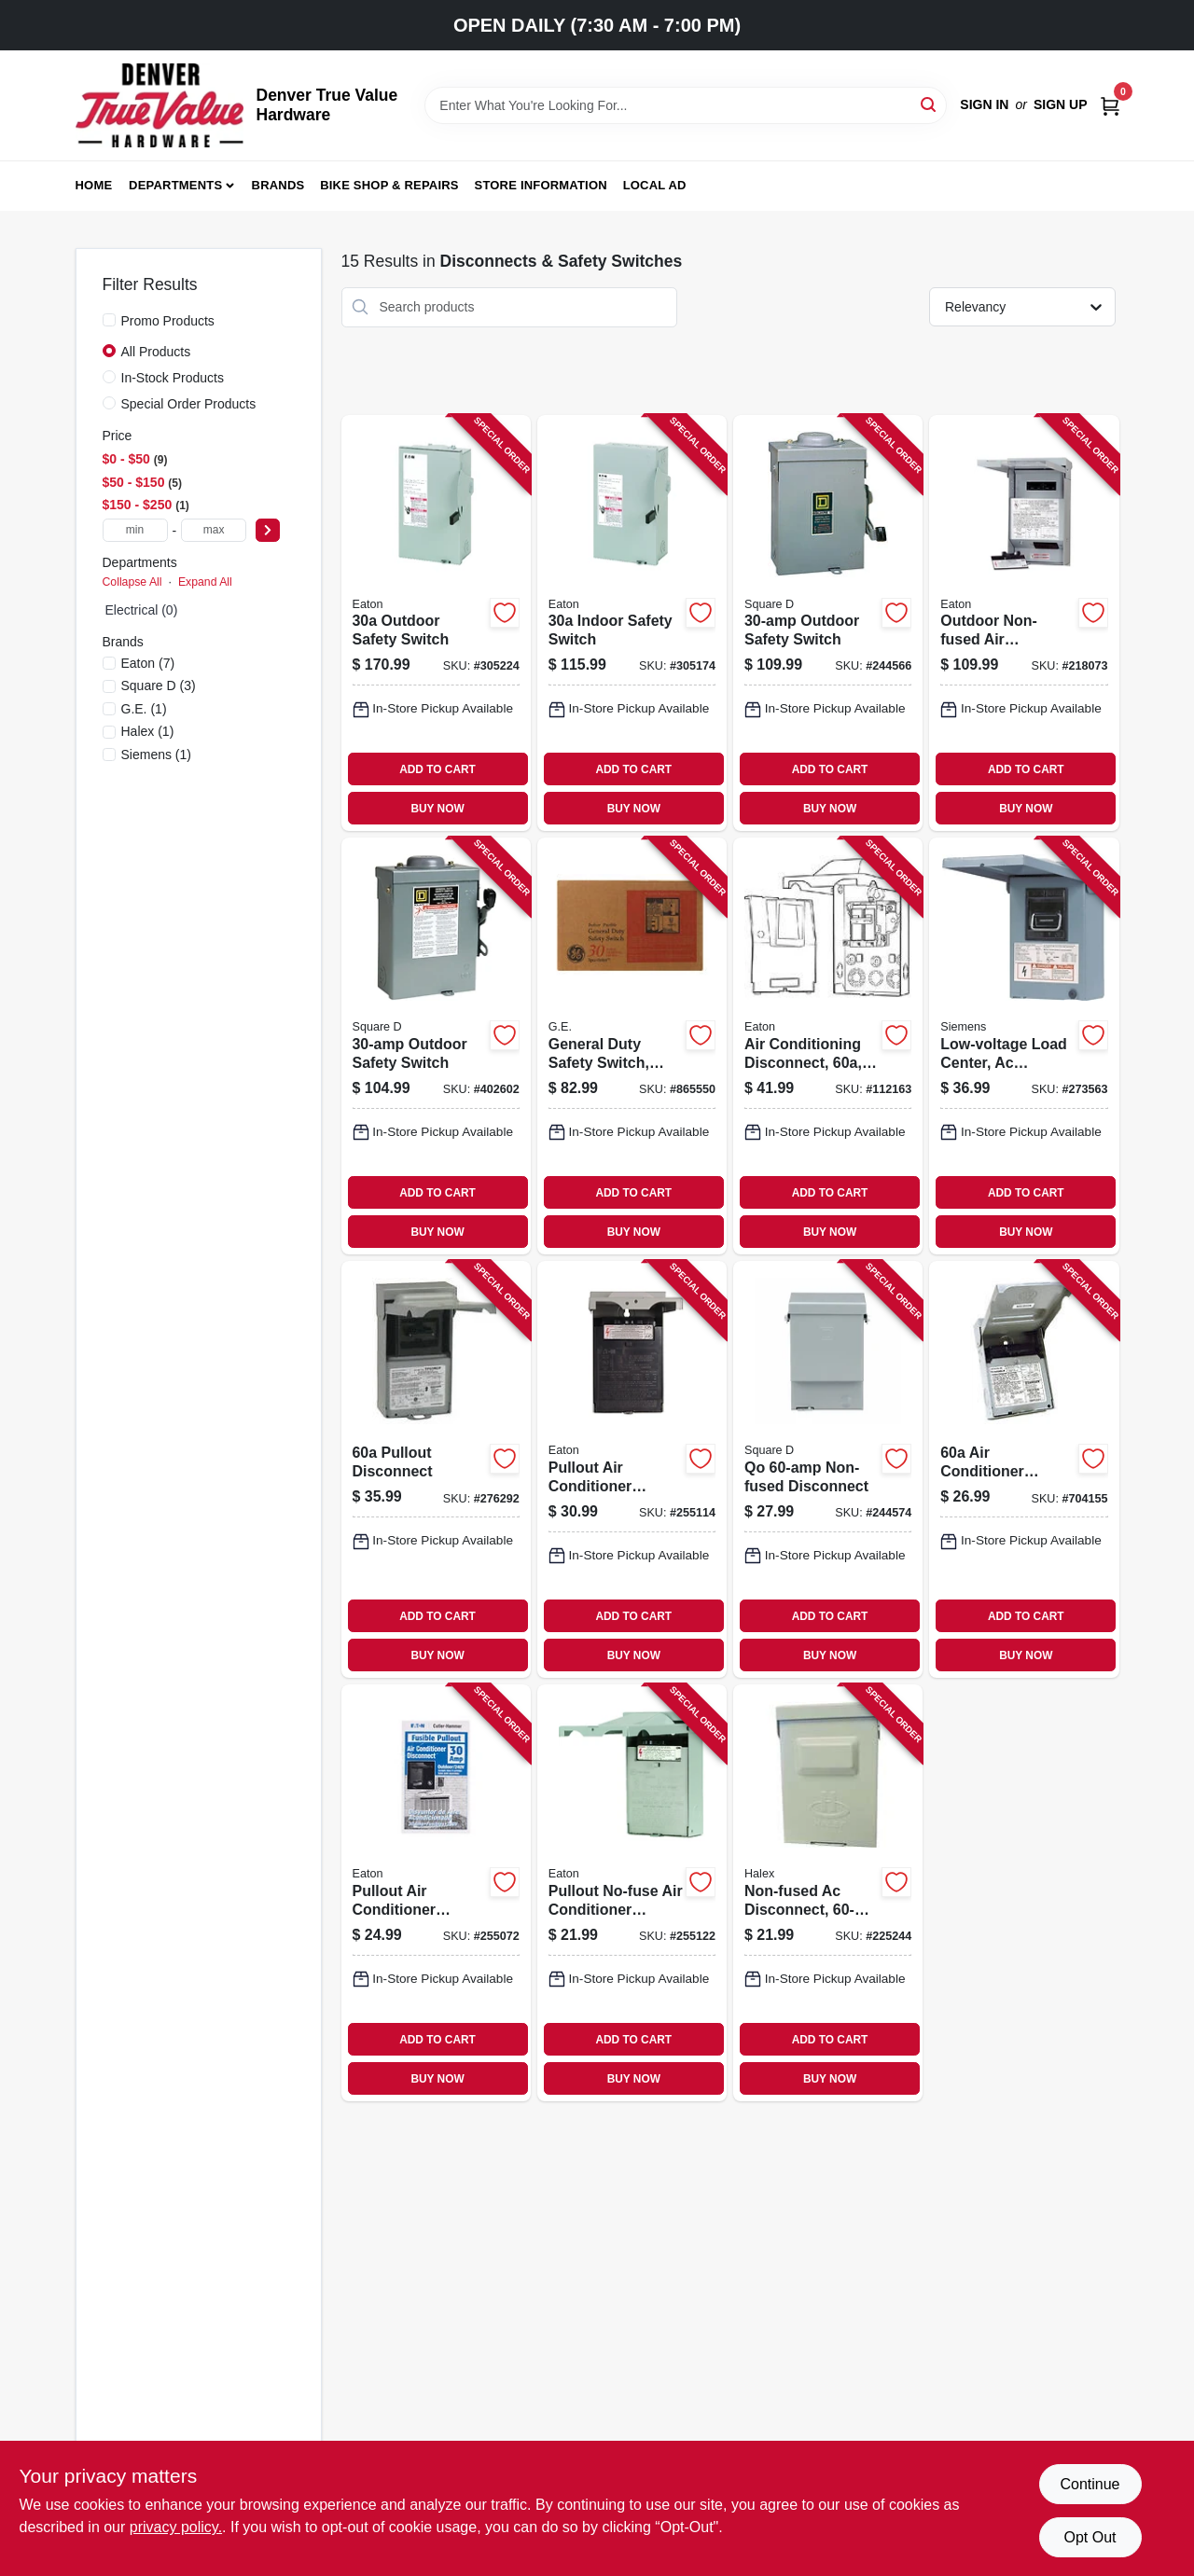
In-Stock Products (173, 377)
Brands (278, 185)
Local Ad (655, 185)
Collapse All (132, 582)
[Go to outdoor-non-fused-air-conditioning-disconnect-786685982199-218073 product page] (1023, 623)
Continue (1089, 2484)
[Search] (929, 104)
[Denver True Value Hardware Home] (159, 105)
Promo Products (168, 320)
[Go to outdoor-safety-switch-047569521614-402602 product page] (436, 1046)
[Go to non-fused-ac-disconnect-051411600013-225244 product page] (828, 1892)
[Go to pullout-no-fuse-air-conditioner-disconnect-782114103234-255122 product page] (632, 1892)
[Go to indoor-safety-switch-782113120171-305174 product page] (632, 623)
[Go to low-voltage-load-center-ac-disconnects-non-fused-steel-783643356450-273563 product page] (1023, 1046)
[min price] (135, 530)
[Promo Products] (109, 319)
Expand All (205, 582)
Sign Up (1061, 104)
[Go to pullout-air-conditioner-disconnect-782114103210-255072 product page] (436, 1892)
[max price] (213, 530)
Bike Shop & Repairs (389, 185)
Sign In (984, 104)
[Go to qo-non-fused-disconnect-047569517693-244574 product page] (828, 1469)
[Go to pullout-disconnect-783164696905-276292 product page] (436, 1469)
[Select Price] (268, 530)
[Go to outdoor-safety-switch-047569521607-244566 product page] (828, 623)
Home (94, 185)
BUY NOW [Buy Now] (437, 808)
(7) (148, 663)
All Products (156, 351)
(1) (144, 708)
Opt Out (1089, 2537)
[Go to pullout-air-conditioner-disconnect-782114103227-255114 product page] (632, 1469)
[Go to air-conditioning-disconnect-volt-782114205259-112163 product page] (828, 1046)
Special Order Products (189, 404)
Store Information (541, 185)
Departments (175, 185)
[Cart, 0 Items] (1110, 105)
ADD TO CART (437, 769)
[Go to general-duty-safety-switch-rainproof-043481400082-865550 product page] (632, 1046)
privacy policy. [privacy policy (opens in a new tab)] (176, 2527)
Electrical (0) (141, 609)
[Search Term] (685, 105)
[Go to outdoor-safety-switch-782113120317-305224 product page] (436, 623)
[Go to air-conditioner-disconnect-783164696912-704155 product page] (1023, 1469)
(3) (158, 685)
